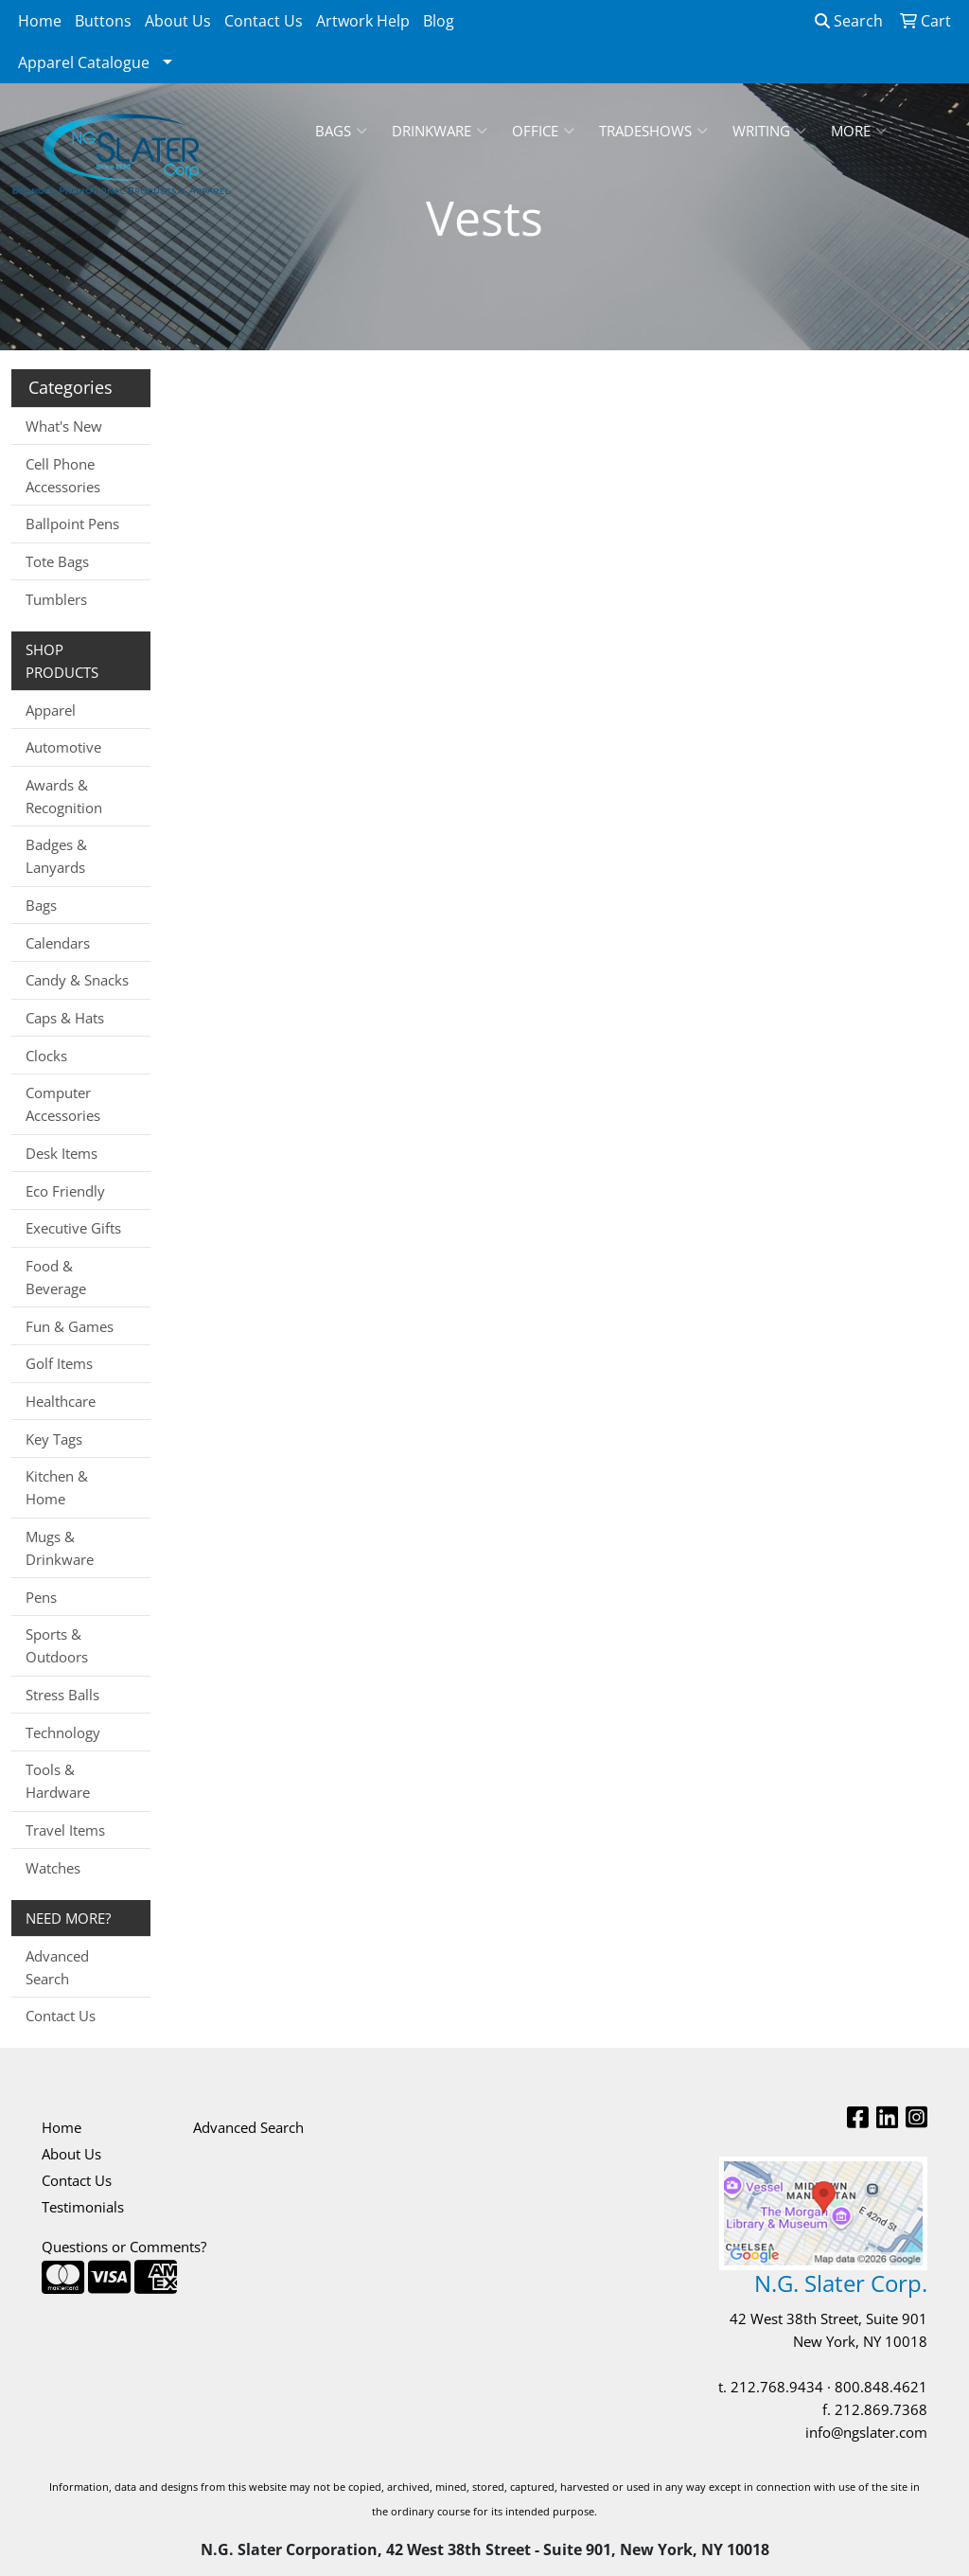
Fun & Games (70, 1326)
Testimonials (83, 2206)
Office (543, 130)
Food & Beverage (56, 1277)
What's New (64, 426)
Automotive (63, 746)
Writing (769, 130)
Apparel (51, 710)
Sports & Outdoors (57, 1645)
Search (849, 20)
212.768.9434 (777, 2386)
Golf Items (59, 1363)
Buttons (103, 20)
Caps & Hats (65, 1017)
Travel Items (65, 1830)
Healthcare (61, 1401)
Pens (41, 1597)
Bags (341, 130)
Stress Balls (62, 1694)
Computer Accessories (63, 1104)
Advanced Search (57, 1967)
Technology (63, 1732)
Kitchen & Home (57, 1487)
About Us (178, 20)
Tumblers (56, 599)
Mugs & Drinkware (60, 1548)
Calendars (58, 942)
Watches (53, 1867)
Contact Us (263, 20)
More (859, 130)
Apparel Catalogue (84, 62)
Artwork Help (363, 20)
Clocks (46, 1055)
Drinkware (439, 130)
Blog (438, 20)
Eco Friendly (65, 1190)
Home (40, 20)
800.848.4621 (881, 2386)
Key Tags (54, 1439)
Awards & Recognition (64, 796)
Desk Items (61, 1153)
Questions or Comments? (124, 2246)
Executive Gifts (73, 1227)
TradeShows (653, 130)
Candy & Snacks (77, 979)
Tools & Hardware (58, 1781)
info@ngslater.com (866, 2432)
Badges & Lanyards (56, 856)
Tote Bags (57, 561)
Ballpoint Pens (72, 523)
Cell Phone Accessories (63, 475)
